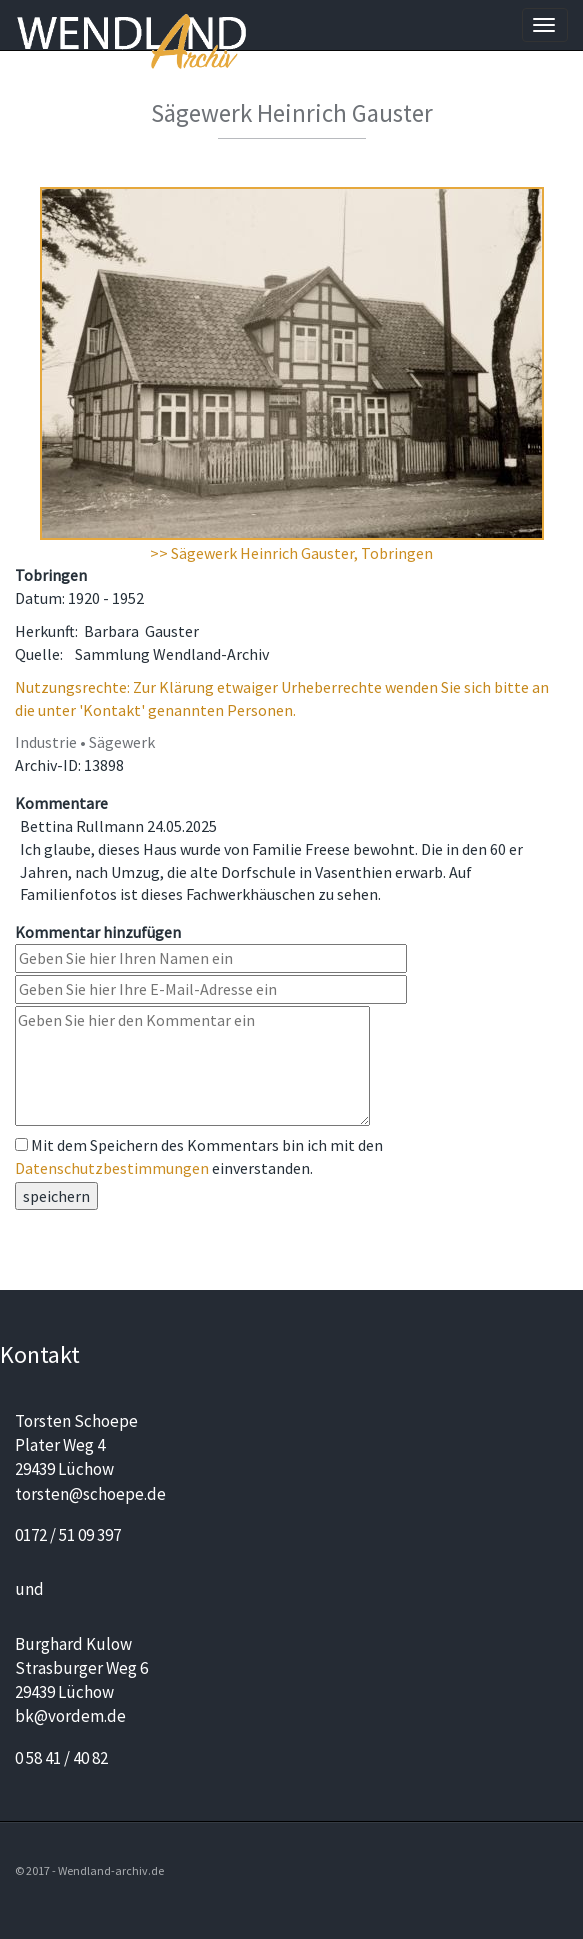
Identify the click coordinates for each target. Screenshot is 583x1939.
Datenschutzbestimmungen (112, 1168)
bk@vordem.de (70, 1716)
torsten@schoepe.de (90, 1494)
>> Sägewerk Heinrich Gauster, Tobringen (291, 553)
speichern (56, 1196)
